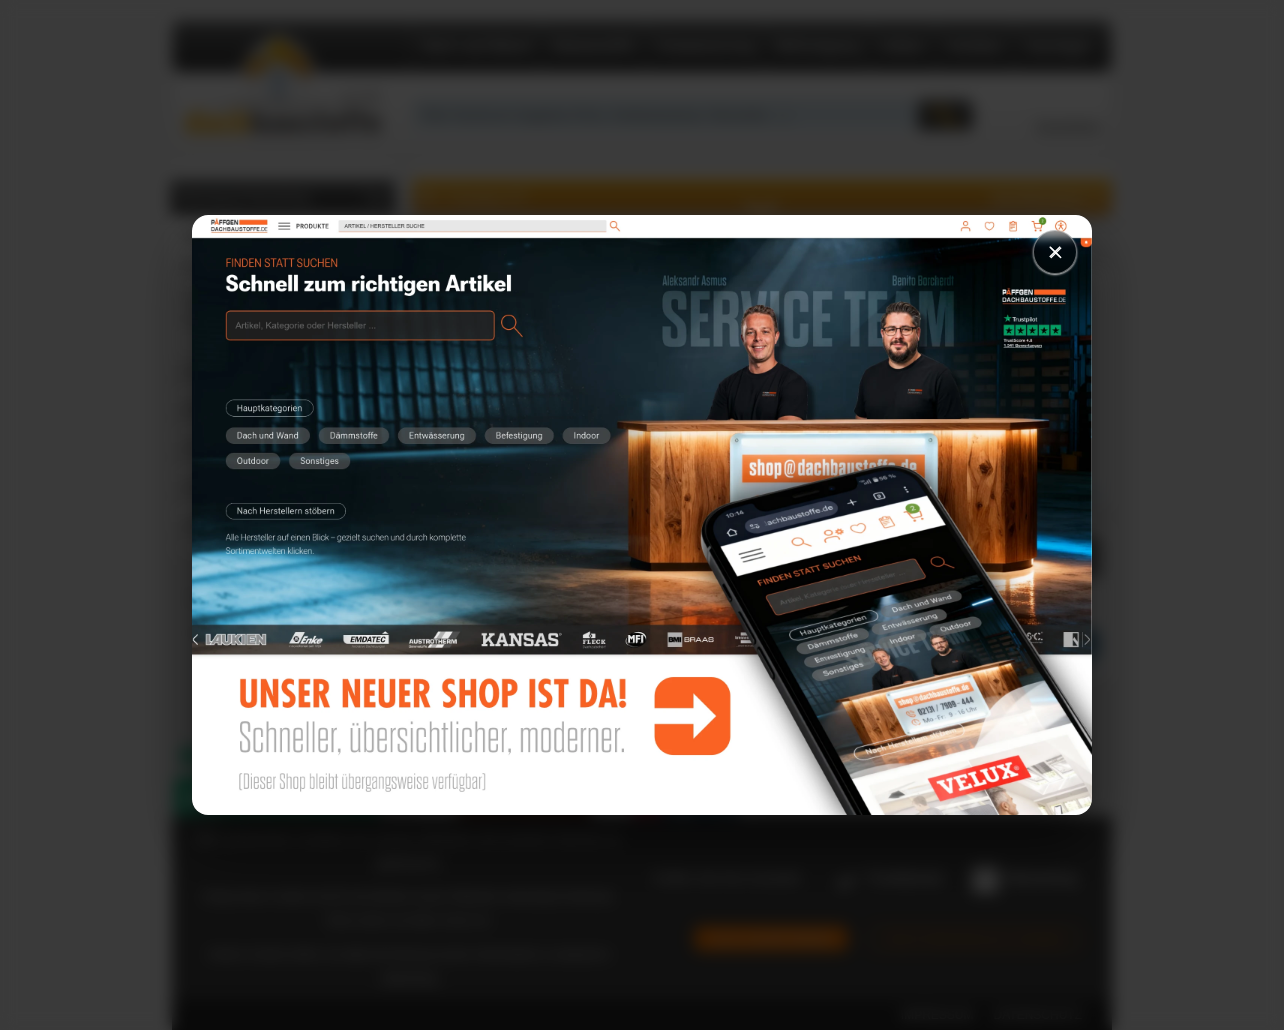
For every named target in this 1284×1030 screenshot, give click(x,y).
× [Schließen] (1055, 251)
